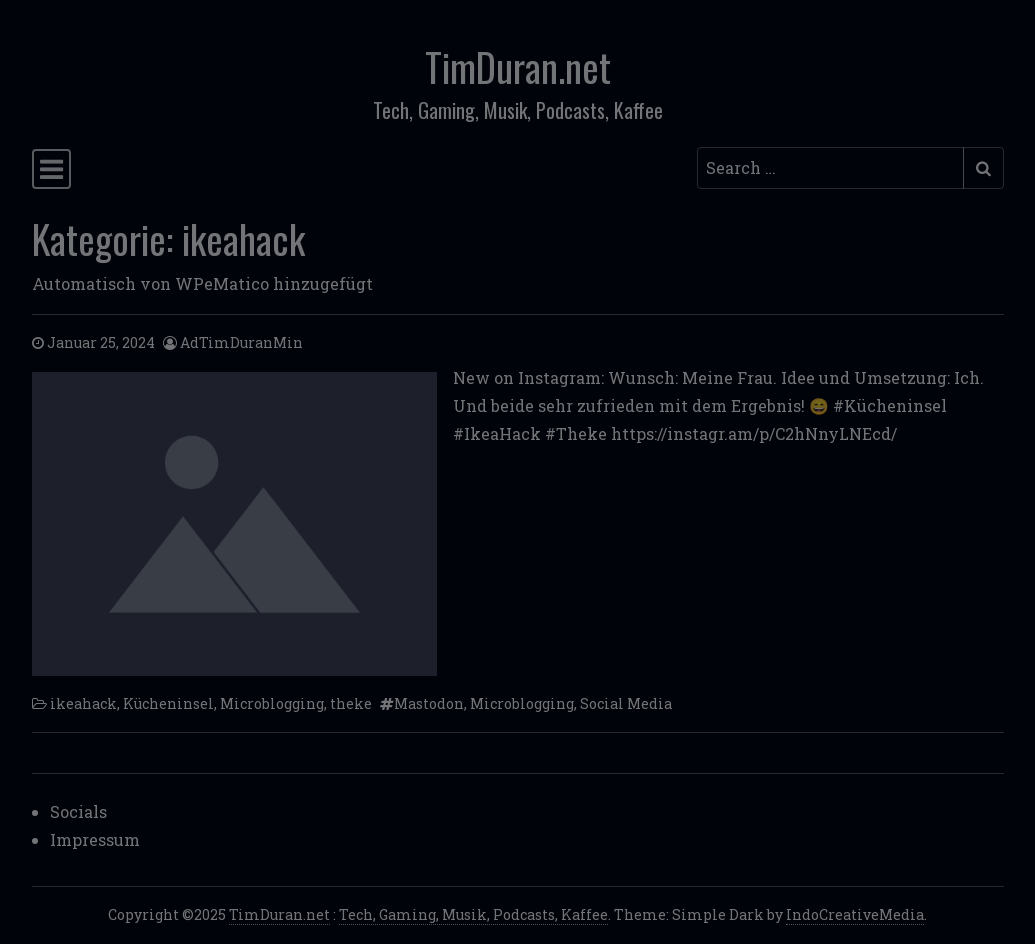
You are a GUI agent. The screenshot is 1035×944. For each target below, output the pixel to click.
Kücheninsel (168, 703)
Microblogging (272, 703)
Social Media (626, 703)
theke (351, 703)
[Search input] (830, 168)
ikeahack (83, 703)
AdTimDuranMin (241, 342)
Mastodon (429, 703)
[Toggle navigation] (51, 169)
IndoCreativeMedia (855, 914)
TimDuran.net (518, 66)
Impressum (95, 839)
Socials (78, 811)
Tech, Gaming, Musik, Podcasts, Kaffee (473, 914)
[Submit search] (983, 168)
